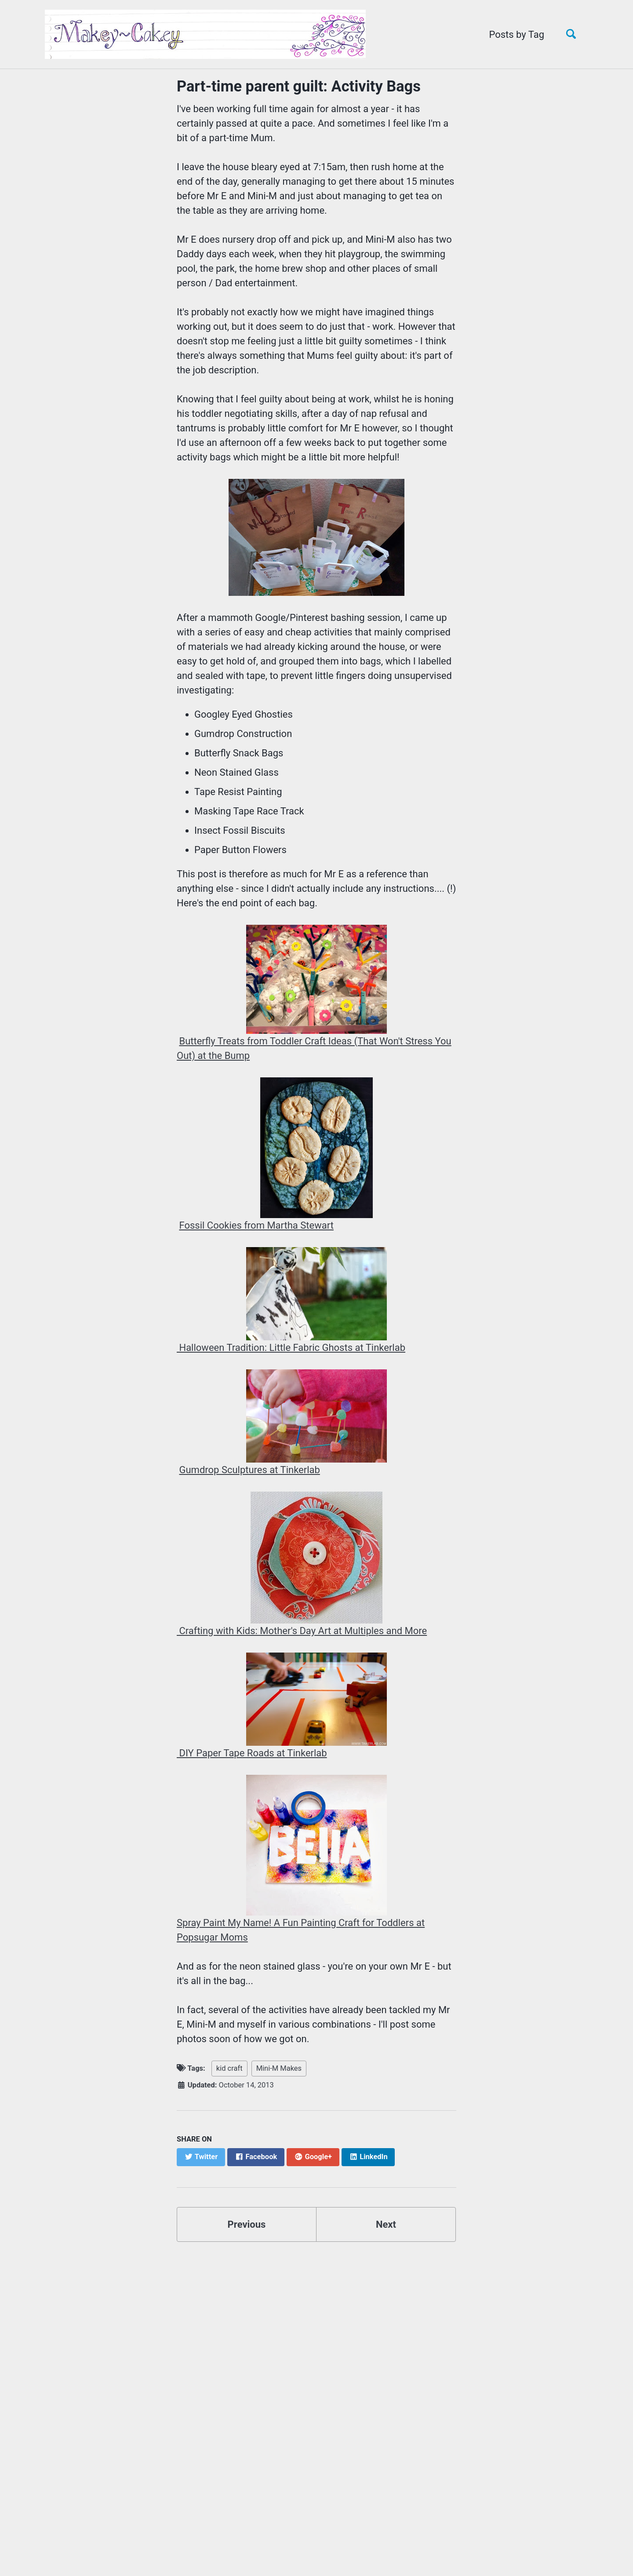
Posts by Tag (516, 34)
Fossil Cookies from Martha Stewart (256, 1225)
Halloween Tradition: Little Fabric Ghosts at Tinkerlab (291, 1347)
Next (386, 2224)
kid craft (229, 2068)
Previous (247, 2224)
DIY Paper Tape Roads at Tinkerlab (252, 1753)
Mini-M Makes (279, 2068)
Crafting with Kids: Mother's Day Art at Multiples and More (302, 1630)
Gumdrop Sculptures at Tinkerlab (249, 1469)
